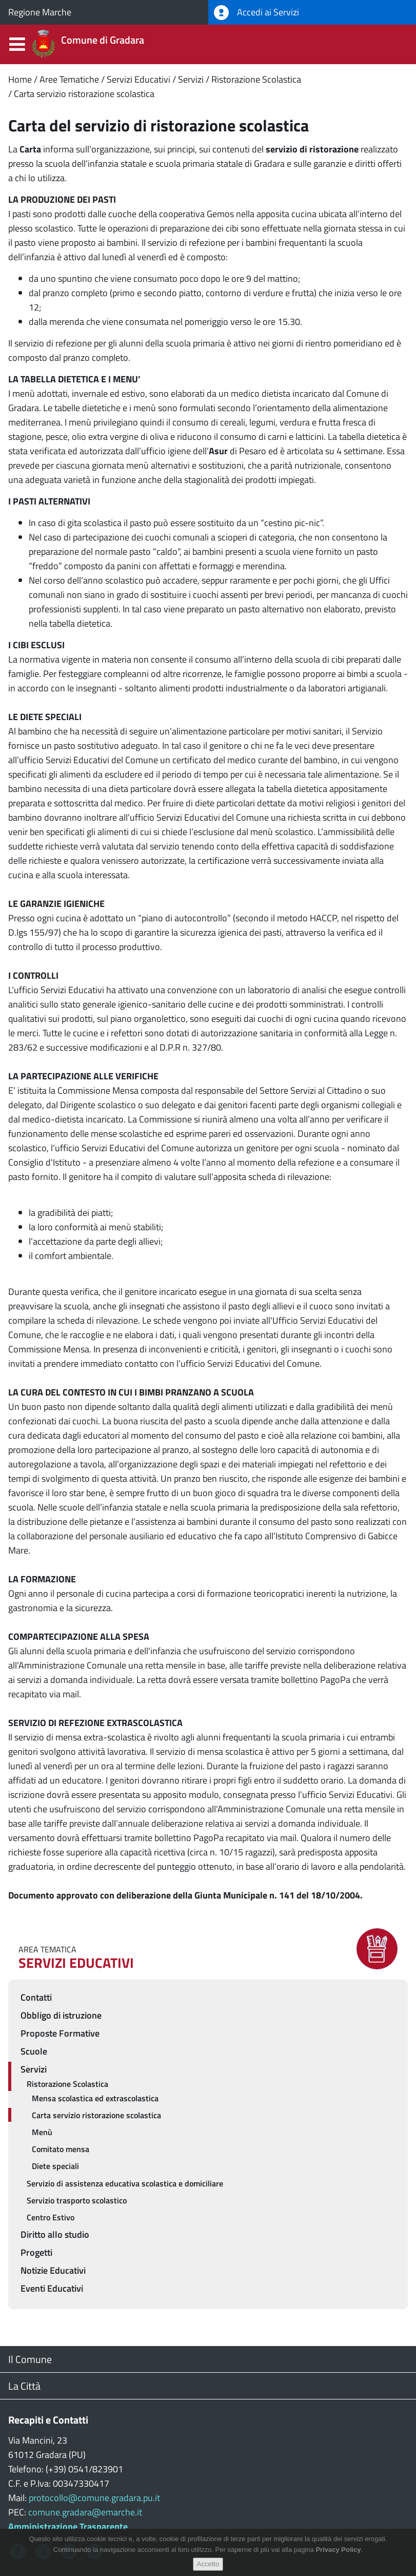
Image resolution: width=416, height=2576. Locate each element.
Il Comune (30, 2359)
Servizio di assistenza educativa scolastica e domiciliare (125, 2183)
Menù (42, 2132)
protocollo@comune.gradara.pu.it (94, 2498)
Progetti (36, 2252)
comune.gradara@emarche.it (85, 2512)
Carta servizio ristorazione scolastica (84, 94)
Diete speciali (55, 2166)
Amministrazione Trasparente (68, 2526)
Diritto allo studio (55, 2234)
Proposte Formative (60, 2033)
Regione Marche (39, 12)
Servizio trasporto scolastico (77, 2200)
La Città (24, 2386)
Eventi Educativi (52, 2288)
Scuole (34, 2051)
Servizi (191, 79)
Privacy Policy (338, 2552)
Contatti (36, 1997)
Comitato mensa (60, 2149)
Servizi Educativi (138, 79)
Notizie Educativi (53, 2270)
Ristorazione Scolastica (256, 79)
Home (20, 79)
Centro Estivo (50, 2217)
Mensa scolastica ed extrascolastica (95, 2098)
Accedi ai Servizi (256, 12)
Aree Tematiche (69, 79)
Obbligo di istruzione (61, 2015)
